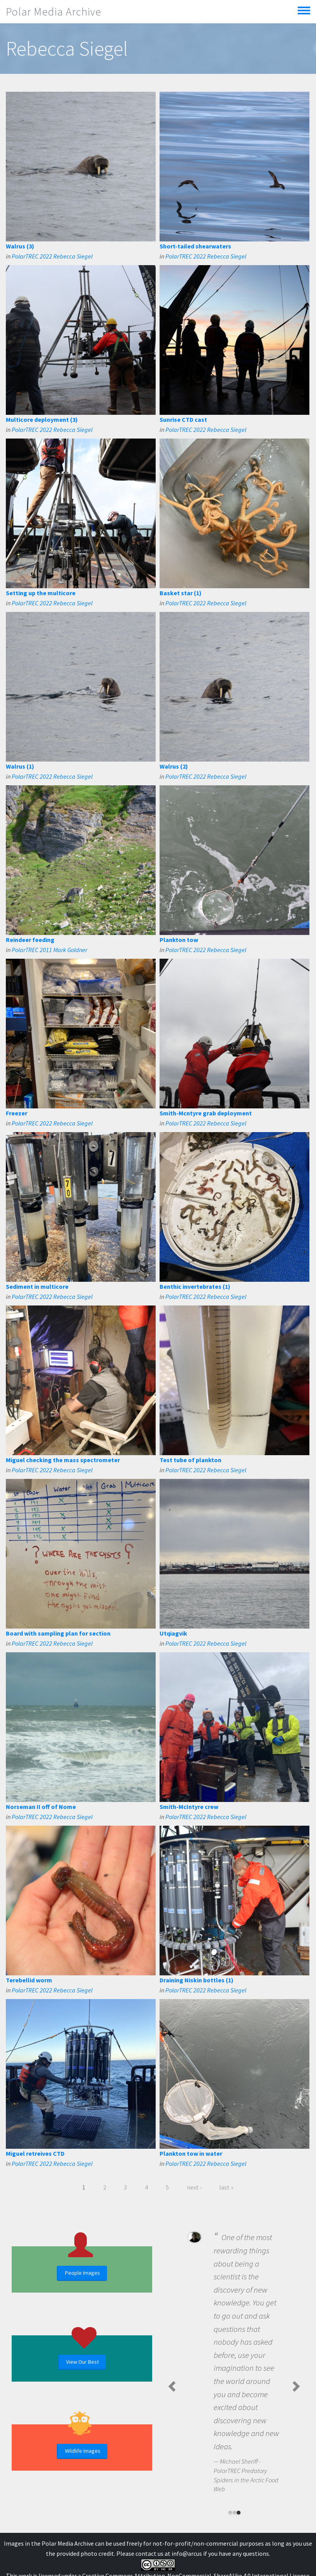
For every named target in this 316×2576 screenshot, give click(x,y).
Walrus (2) (174, 766)
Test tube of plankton (190, 1460)
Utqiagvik (173, 1633)
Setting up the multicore (40, 593)
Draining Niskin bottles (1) (196, 1980)
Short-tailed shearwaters (195, 246)
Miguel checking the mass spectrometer (63, 1460)
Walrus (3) (20, 246)
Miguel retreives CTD (35, 2153)
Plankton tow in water (191, 2153)
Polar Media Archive (53, 12)
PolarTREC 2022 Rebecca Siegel (52, 256)
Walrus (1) (20, 766)
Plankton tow (179, 940)
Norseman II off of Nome (41, 1807)
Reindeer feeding (30, 940)
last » (226, 2187)
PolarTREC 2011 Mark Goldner (49, 950)
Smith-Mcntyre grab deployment (206, 1113)
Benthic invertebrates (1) (195, 1286)
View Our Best (82, 2361)
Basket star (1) (181, 593)
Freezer (16, 1113)
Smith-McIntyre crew (189, 1807)
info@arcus (187, 2553)
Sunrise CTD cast (183, 419)
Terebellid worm (29, 1980)
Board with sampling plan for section (58, 1633)
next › (194, 2187)
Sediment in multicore (37, 1286)
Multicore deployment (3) (42, 419)
